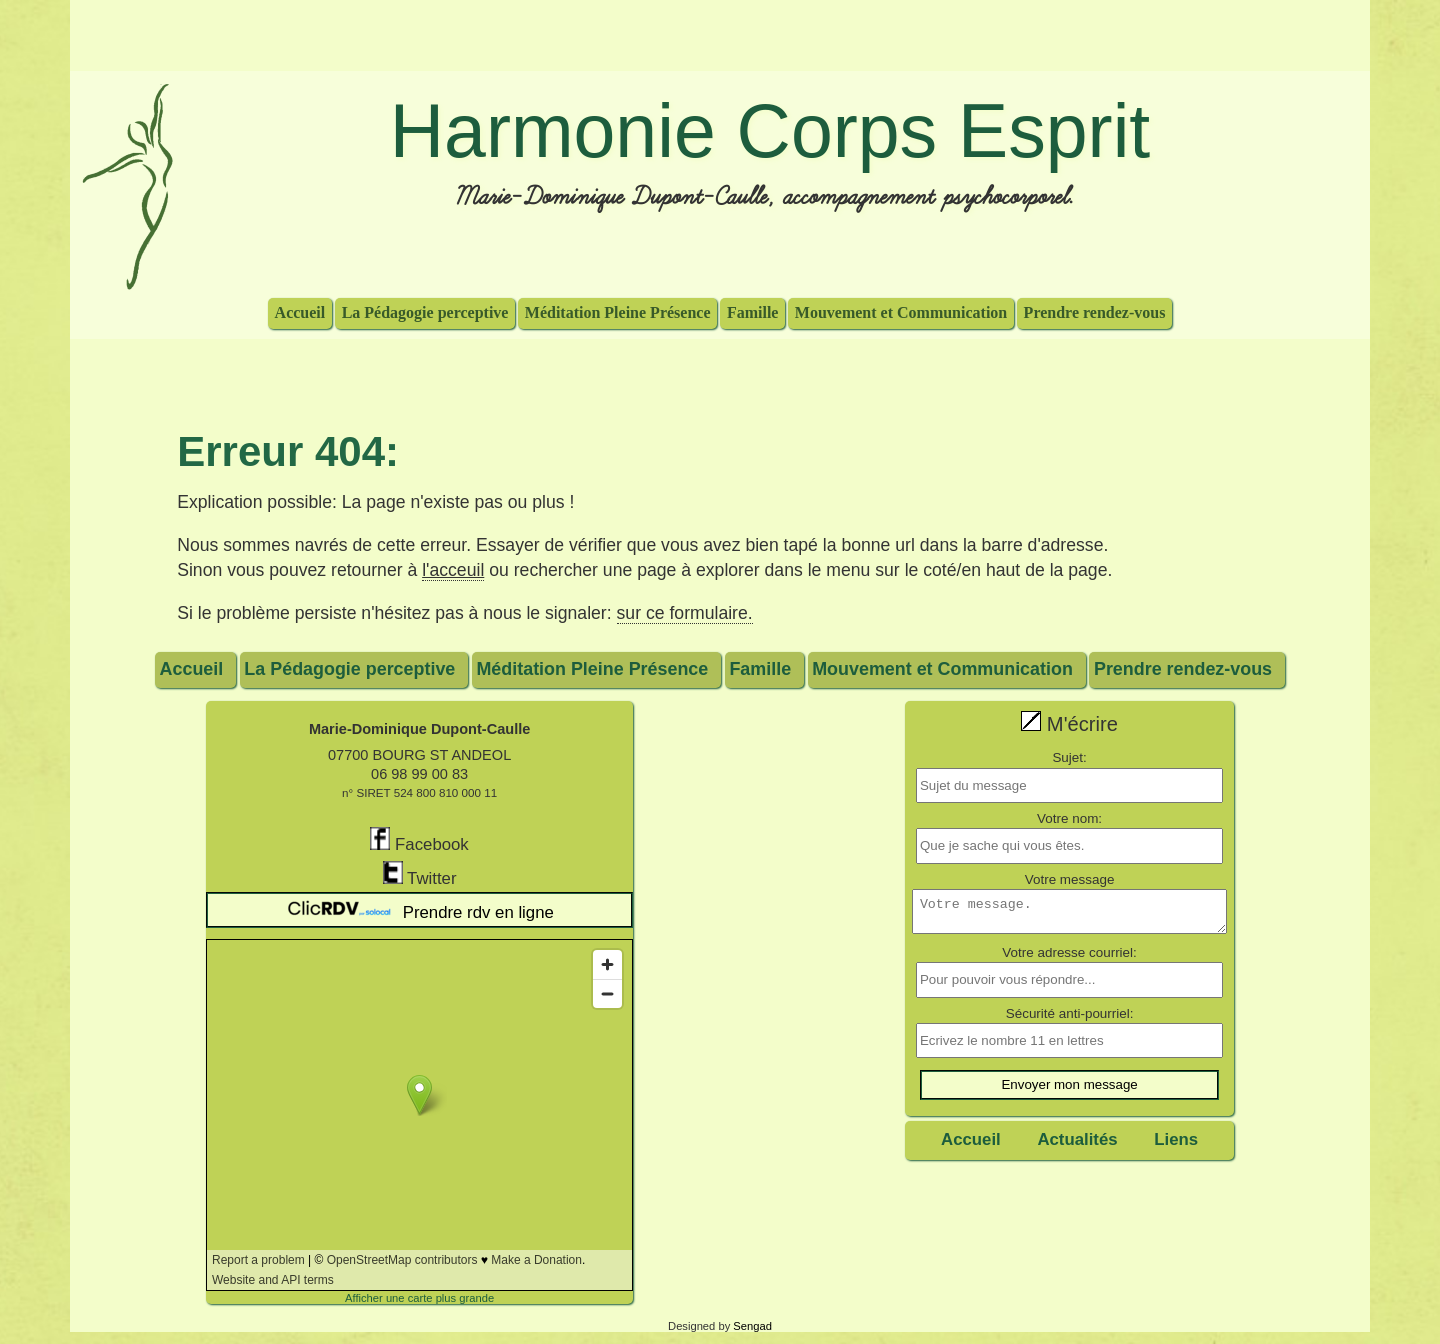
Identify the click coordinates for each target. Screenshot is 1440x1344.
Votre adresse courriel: (1069, 958)
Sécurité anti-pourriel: (1070, 1019)
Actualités (1077, 1145)
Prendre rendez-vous (1095, 311)
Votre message (1070, 879)
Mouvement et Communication (901, 311)
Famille (753, 311)
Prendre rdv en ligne (419, 910)
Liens (1176, 1145)
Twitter (420, 874)
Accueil (300, 311)
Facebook (419, 840)
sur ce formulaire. (685, 613)
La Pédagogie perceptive (425, 311)
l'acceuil (453, 570)
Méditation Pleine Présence (618, 311)
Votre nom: (1069, 818)
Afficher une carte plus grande (419, 1298)
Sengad (752, 1326)
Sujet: (1069, 757)
